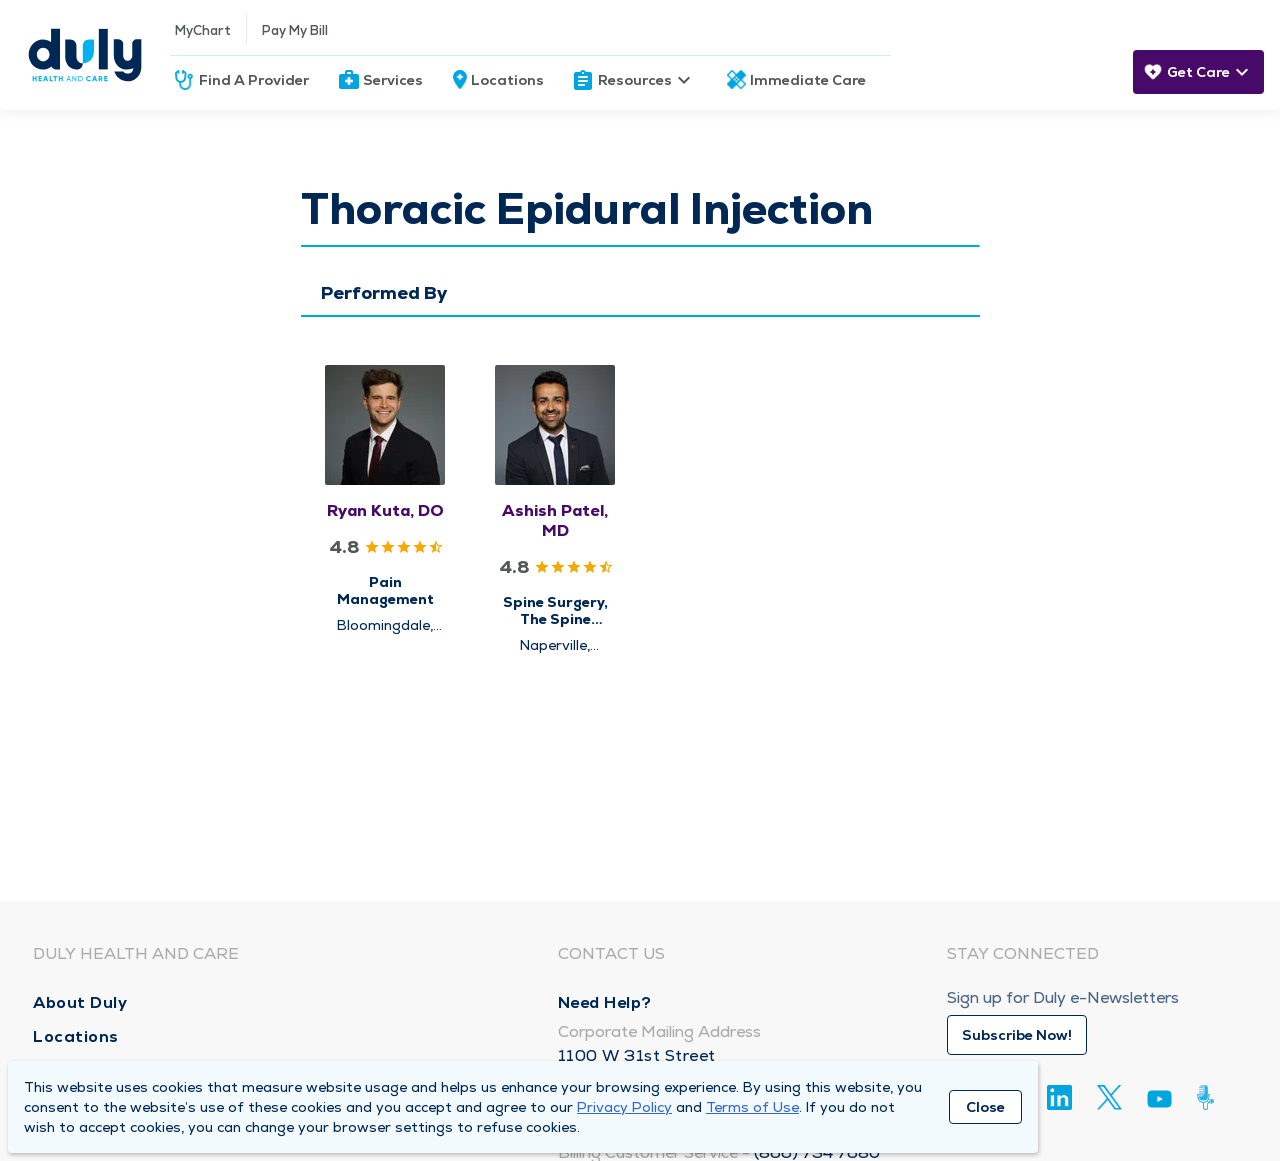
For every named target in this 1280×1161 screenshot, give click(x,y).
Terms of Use (752, 1107)
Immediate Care (808, 80)
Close (985, 1107)
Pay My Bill (295, 30)
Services (393, 80)
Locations (507, 80)
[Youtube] (1159, 1102)
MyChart (203, 30)
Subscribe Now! (1017, 1035)
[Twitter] (1109, 1097)
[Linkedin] (1059, 1097)
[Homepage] (85, 55)
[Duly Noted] (1209, 1097)
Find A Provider (254, 80)
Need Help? (605, 1002)
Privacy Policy (624, 1107)
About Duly (80, 1002)
